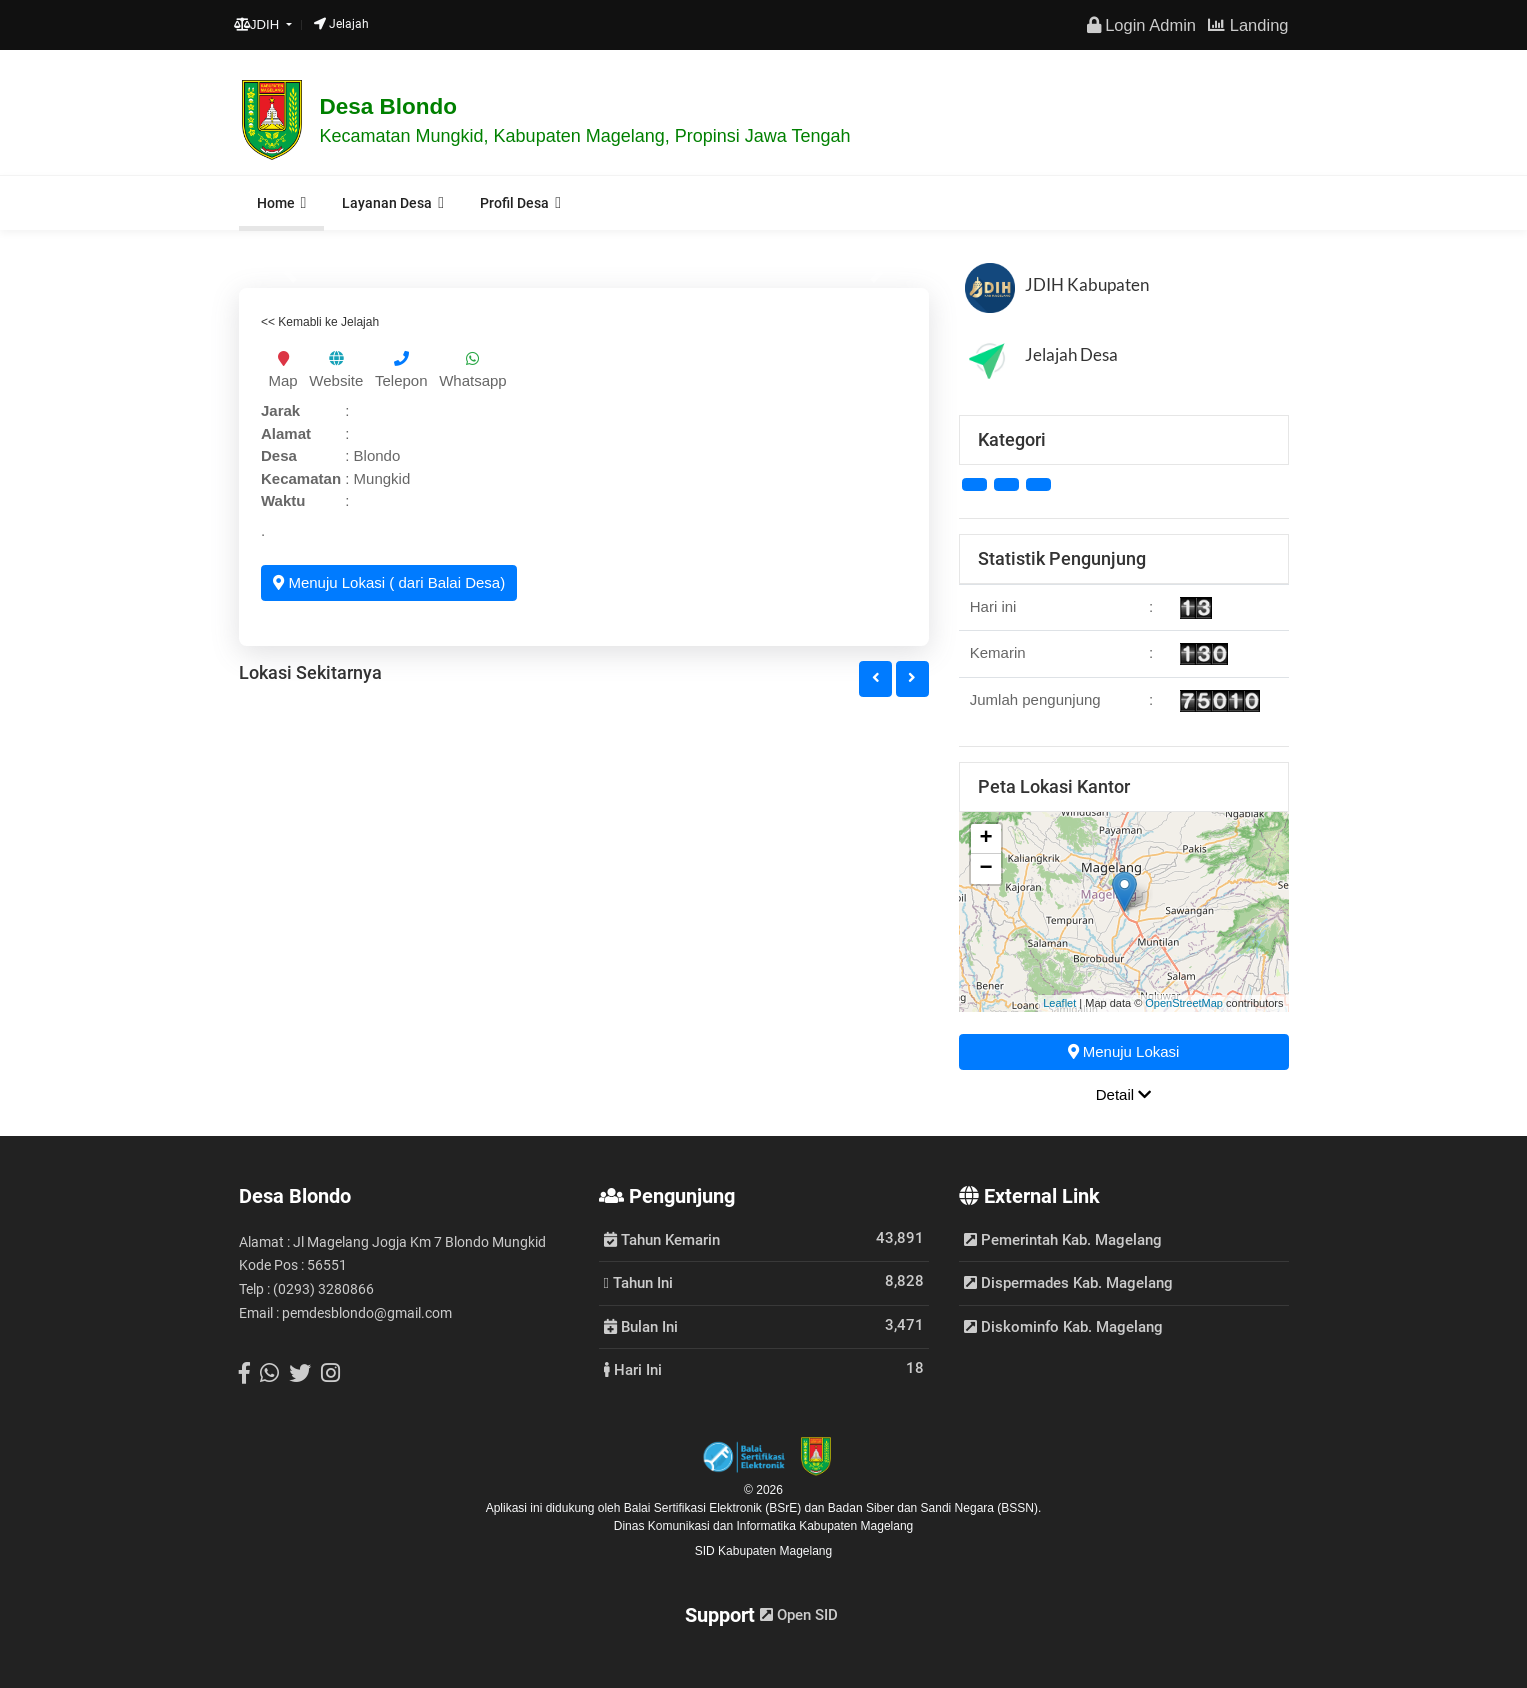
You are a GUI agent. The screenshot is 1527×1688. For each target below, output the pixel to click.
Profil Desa (514, 203)
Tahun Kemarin (662, 1239)
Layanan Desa (387, 203)
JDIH (258, 24)
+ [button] (985, 839)
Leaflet (1059, 1003)
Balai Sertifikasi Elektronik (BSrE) (714, 1508)
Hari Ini (633, 1369)
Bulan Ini (641, 1326)
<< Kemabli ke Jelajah (320, 322)
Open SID (799, 1615)
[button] (875, 679)
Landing (1248, 25)
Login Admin (1141, 25)
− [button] (985, 869)
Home (276, 203)
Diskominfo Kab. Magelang (1063, 1327)
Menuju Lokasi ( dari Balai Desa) (389, 582)
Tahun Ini (638, 1282)
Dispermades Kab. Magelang (1068, 1283)
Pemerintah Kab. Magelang (1063, 1240)
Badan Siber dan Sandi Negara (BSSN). (934, 1508)
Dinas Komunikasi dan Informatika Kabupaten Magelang (764, 1526)
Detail (1124, 1094)
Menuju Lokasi (1124, 1051)
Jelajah (341, 24)
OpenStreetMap (1184, 1003)
